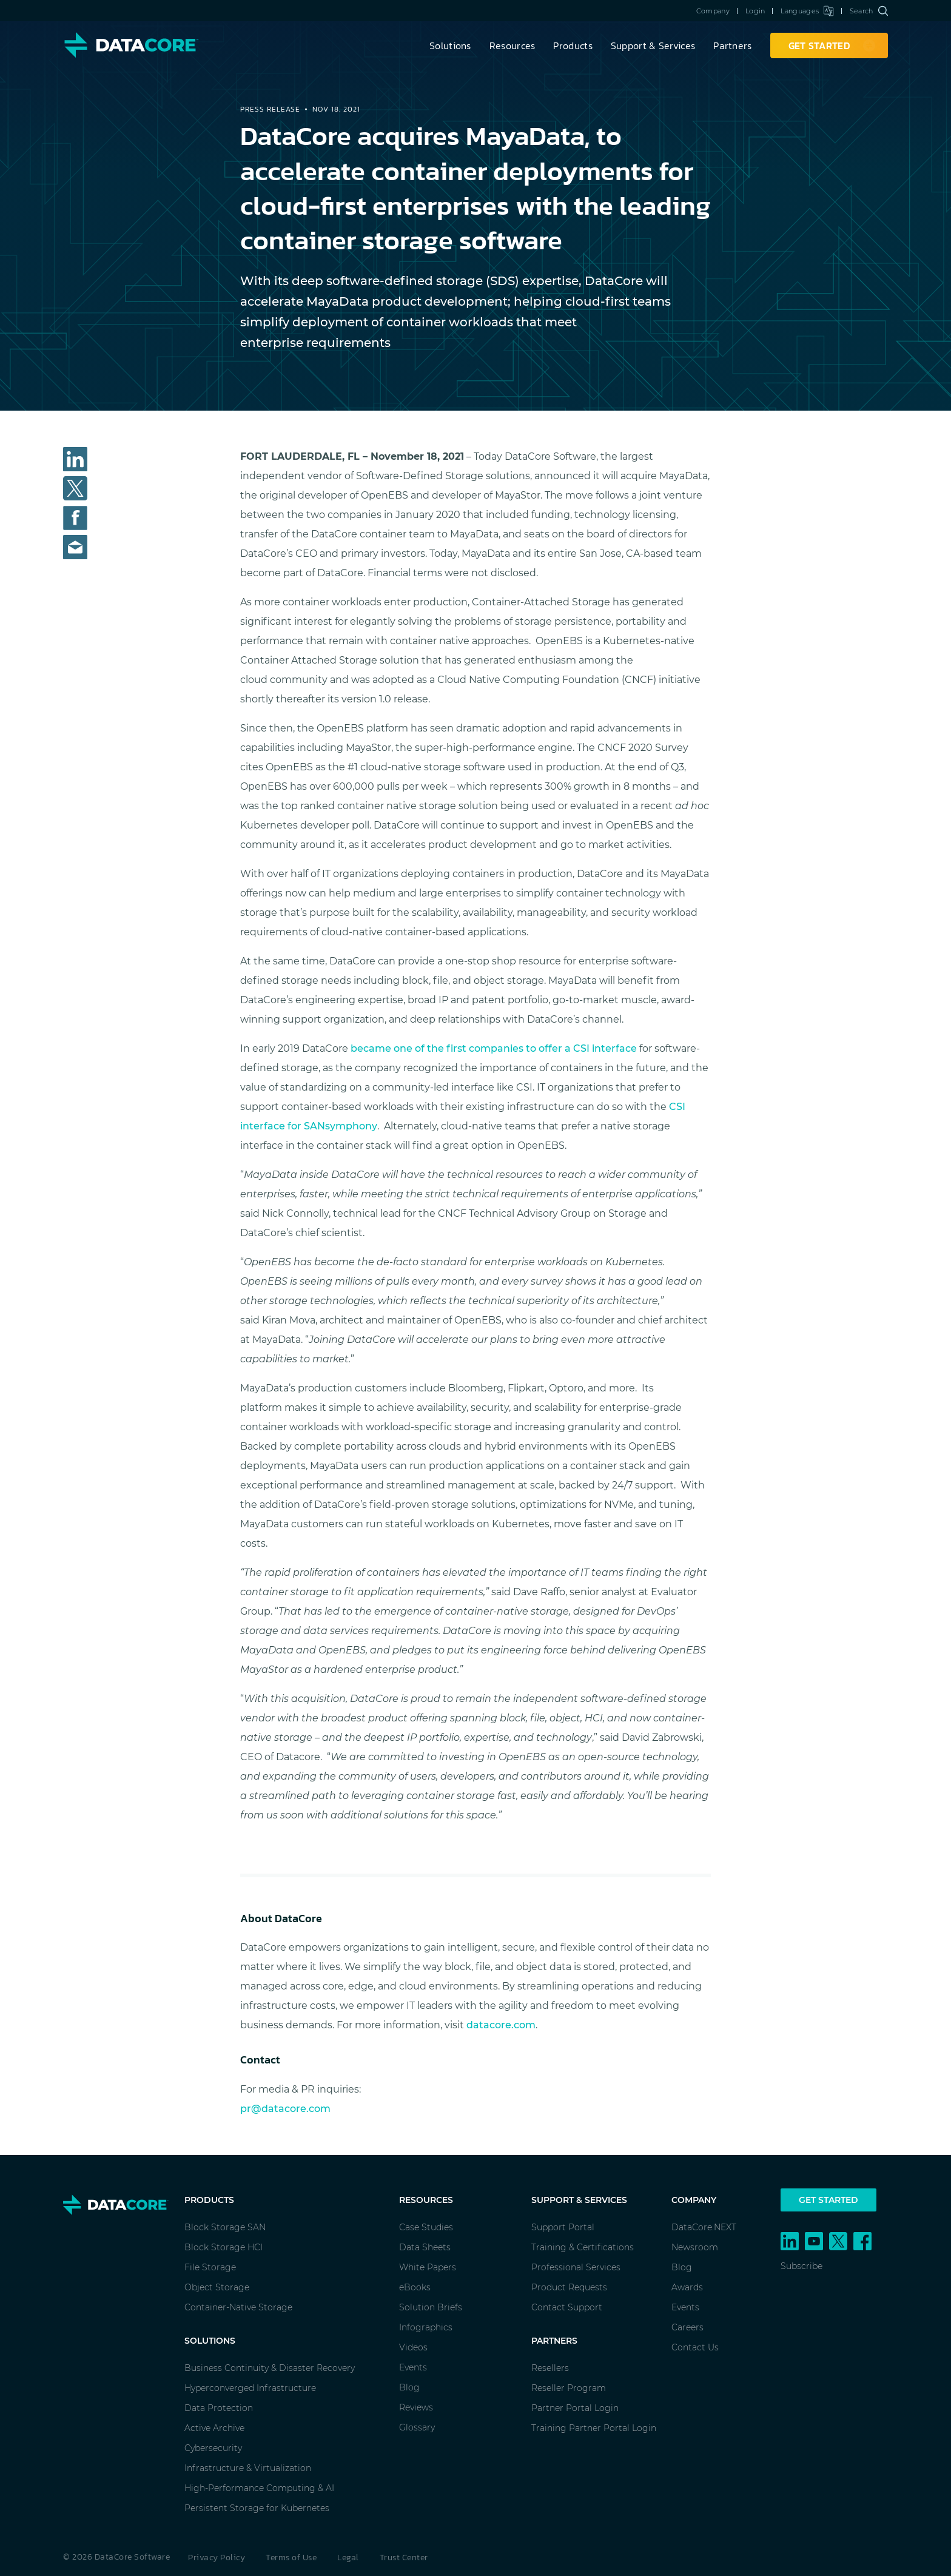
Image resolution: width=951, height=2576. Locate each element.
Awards (687, 2287)
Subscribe (801, 2266)
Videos (413, 2347)
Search (869, 10)
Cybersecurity (213, 2448)
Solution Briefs (430, 2307)
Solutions (450, 45)
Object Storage (216, 2287)
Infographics (425, 2327)
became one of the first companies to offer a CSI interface (494, 1048)
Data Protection (218, 2408)
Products (572, 45)
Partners (732, 45)
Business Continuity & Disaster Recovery (269, 2367)
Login (755, 11)
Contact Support (566, 2307)
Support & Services (653, 45)
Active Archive (214, 2428)
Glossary (417, 2427)
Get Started (828, 2199)
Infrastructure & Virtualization (247, 2468)
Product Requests (569, 2287)
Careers (687, 2327)
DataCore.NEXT (703, 2227)
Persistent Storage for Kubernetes (256, 2508)
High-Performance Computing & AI (259, 2488)
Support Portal (562, 2227)
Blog (409, 2387)
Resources (512, 45)
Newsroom (694, 2247)
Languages (807, 10)
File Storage (210, 2267)
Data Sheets (425, 2247)
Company (713, 11)
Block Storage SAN (225, 2227)
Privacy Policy (216, 2557)
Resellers (550, 2367)
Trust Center (404, 2557)
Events (413, 2367)
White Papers (427, 2267)
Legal (348, 2557)
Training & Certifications (582, 2247)
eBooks (415, 2287)
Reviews (416, 2407)
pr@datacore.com (285, 2108)
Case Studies (426, 2227)
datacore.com (501, 2025)
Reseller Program (568, 2388)
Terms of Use (291, 2557)
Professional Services (575, 2267)
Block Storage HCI (223, 2247)
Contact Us (695, 2347)
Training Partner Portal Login (593, 2428)
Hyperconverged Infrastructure (250, 2388)
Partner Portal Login (575, 2408)
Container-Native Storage (238, 2307)
